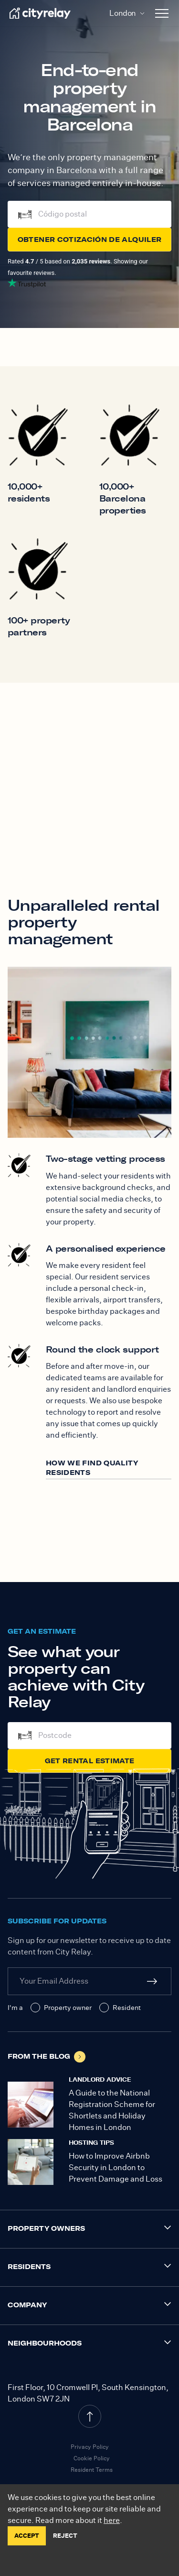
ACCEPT (26, 2535)
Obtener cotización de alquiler (90, 239)
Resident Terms (92, 2469)
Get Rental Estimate (90, 1761)
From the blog (46, 2057)
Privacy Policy (90, 2446)
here (112, 2520)
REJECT (65, 2535)
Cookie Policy (92, 2458)
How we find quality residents (92, 1468)
